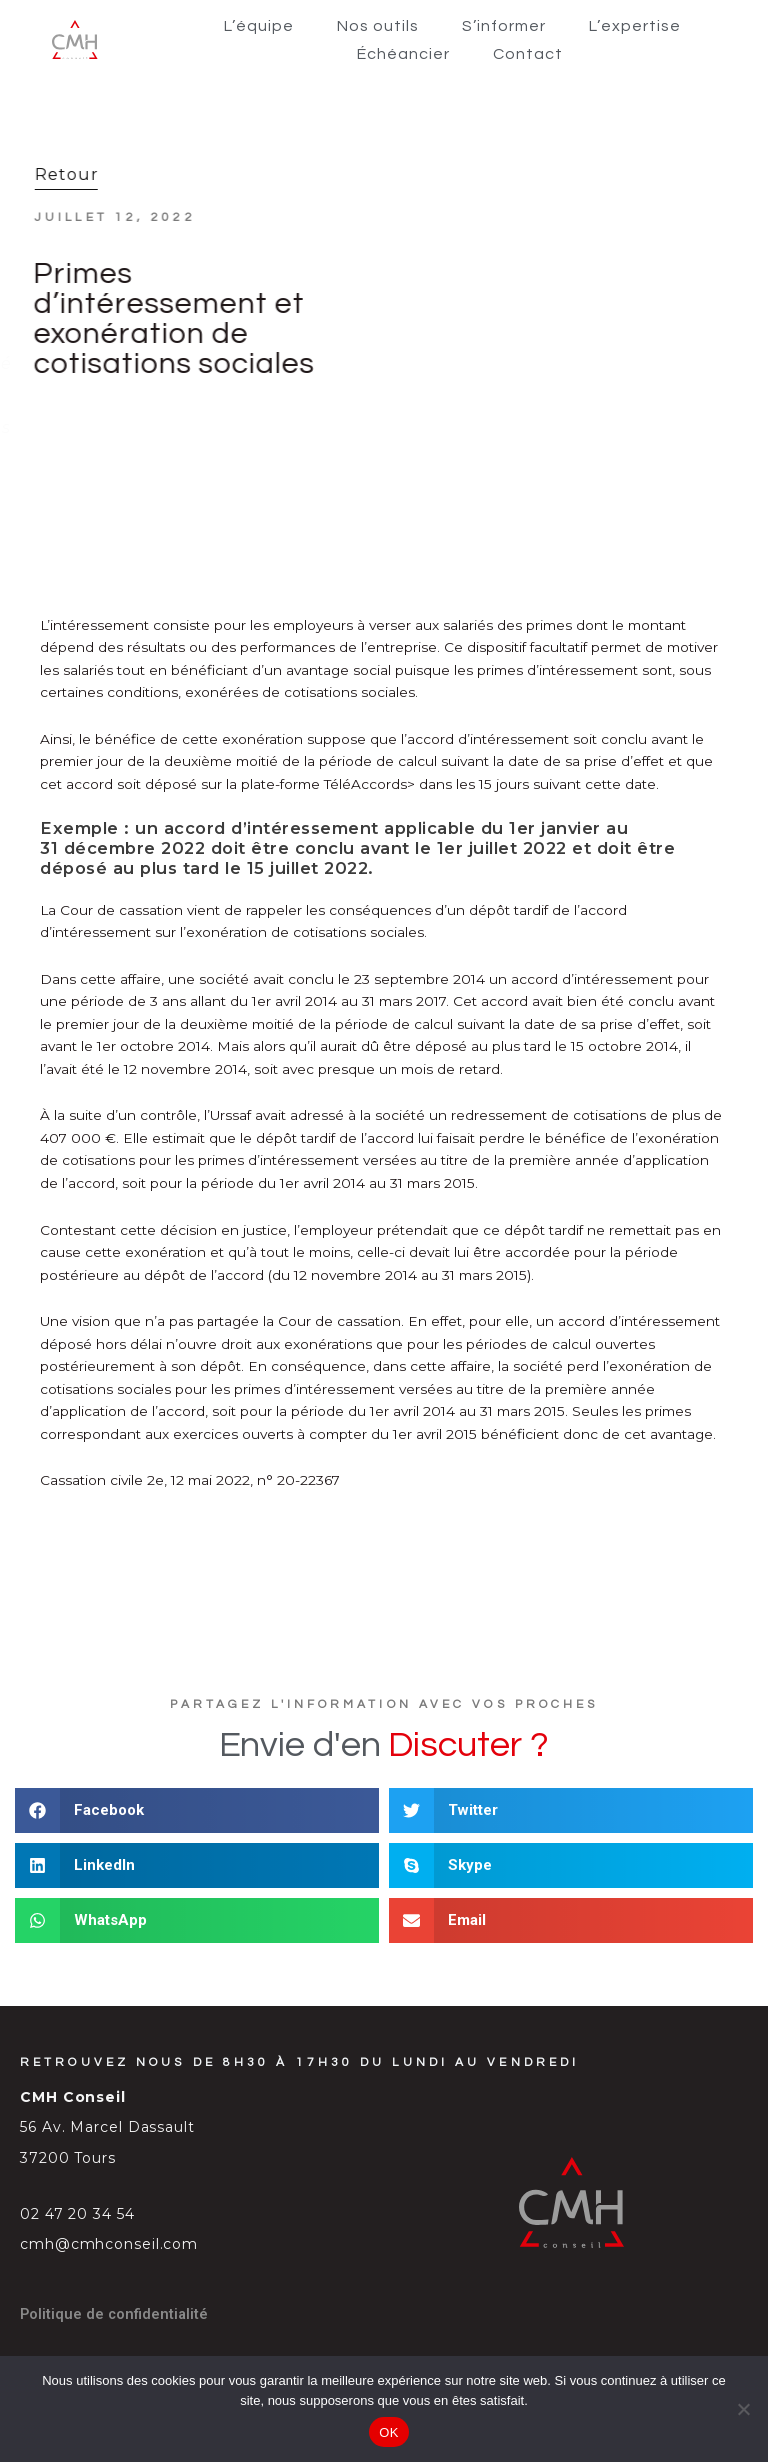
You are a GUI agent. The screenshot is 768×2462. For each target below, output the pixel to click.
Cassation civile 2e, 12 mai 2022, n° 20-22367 (190, 1480)
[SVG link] (75, 39)
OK (388, 2432)
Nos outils (378, 26)
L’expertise (635, 26)
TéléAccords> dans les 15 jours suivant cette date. (491, 784)
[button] (197, 1810)
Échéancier (403, 54)
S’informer (504, 26)
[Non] (743, 2409)
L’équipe (259, 26)
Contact (528, 54)
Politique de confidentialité (114, 2314)
